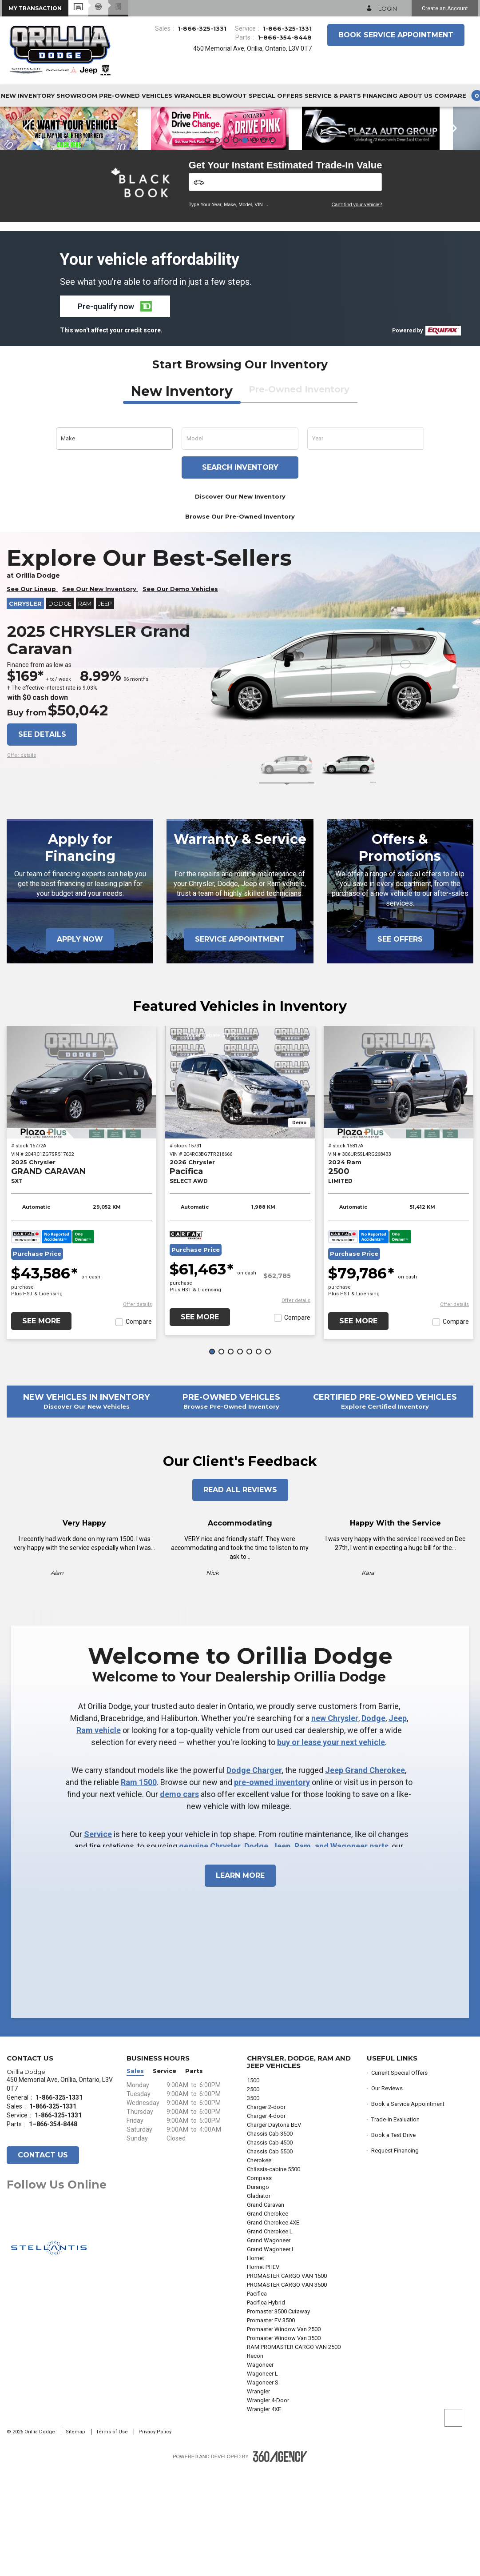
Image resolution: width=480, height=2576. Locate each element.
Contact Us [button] (43, 2262)
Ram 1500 (139, 1889)
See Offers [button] (400, 1046)
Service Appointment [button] (240, 1046)
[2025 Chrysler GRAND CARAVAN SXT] (81, 1189)
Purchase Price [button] (37, 1361)
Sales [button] (135, 2178)
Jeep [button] (105, 710)
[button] (35, 8)
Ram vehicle (98, 1837)
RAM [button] (84, 710)
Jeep (398, 1825)
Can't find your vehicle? (356, 311)
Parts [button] (194, 2178)
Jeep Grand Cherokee (365, 1877)
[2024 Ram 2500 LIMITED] (398, 1189)
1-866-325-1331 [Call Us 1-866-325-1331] (202, 28)
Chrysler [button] (25, 710)
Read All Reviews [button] (240, 1597)
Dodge (373, 1825)
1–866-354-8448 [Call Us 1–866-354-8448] (285, 37)
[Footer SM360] (280, 2563)
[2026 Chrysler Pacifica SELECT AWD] (240, 1189)
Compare (139, 1429)
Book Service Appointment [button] (395, 35)
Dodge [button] (59, 710)
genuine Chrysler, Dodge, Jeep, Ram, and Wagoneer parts (284, 1953)
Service (98, 1941)
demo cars (179, 1901)
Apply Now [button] (80, 1046)
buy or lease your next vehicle (331, 1849)
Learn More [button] (240, 1982)
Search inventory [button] (240, 574)
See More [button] (41, 1428)
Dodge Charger (254, 1877)
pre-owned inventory (272, 1889)
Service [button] (164, 2178)
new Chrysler (334, 1825)
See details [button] (42, 841)
